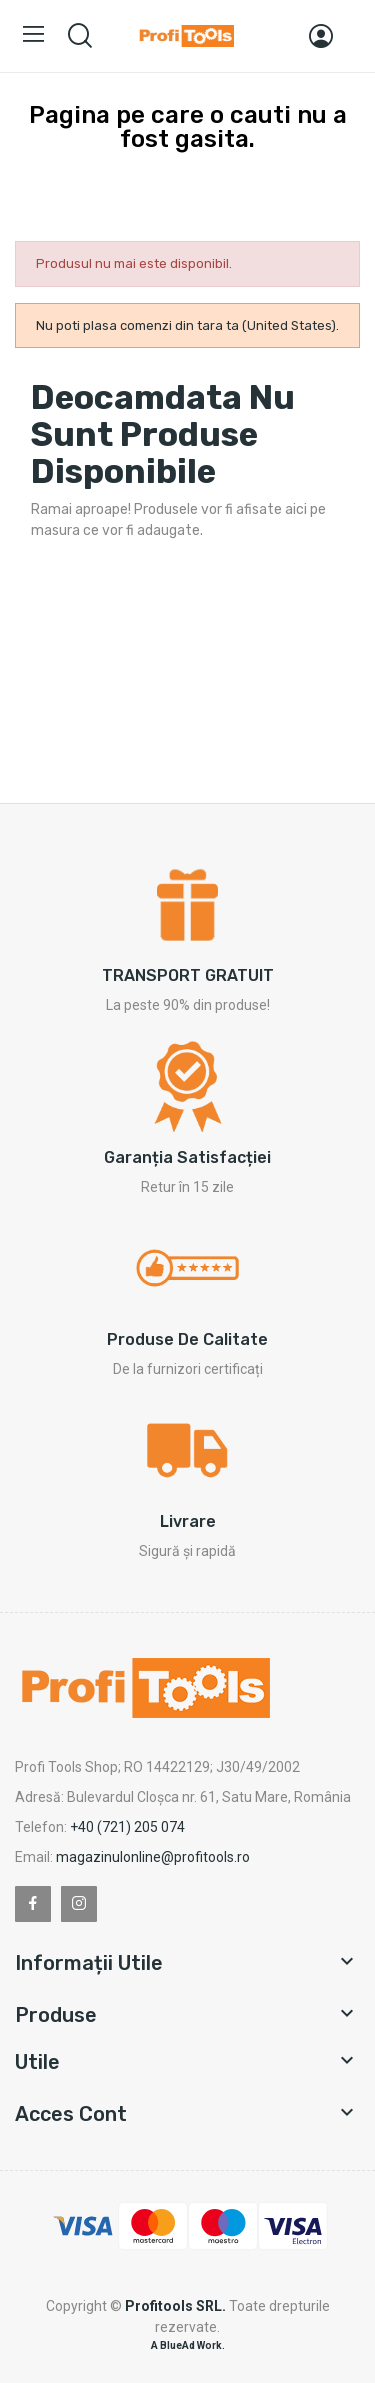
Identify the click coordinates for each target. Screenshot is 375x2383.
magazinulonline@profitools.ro (153, 1857)
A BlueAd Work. (188, 2345)
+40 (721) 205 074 (127, 1827)
